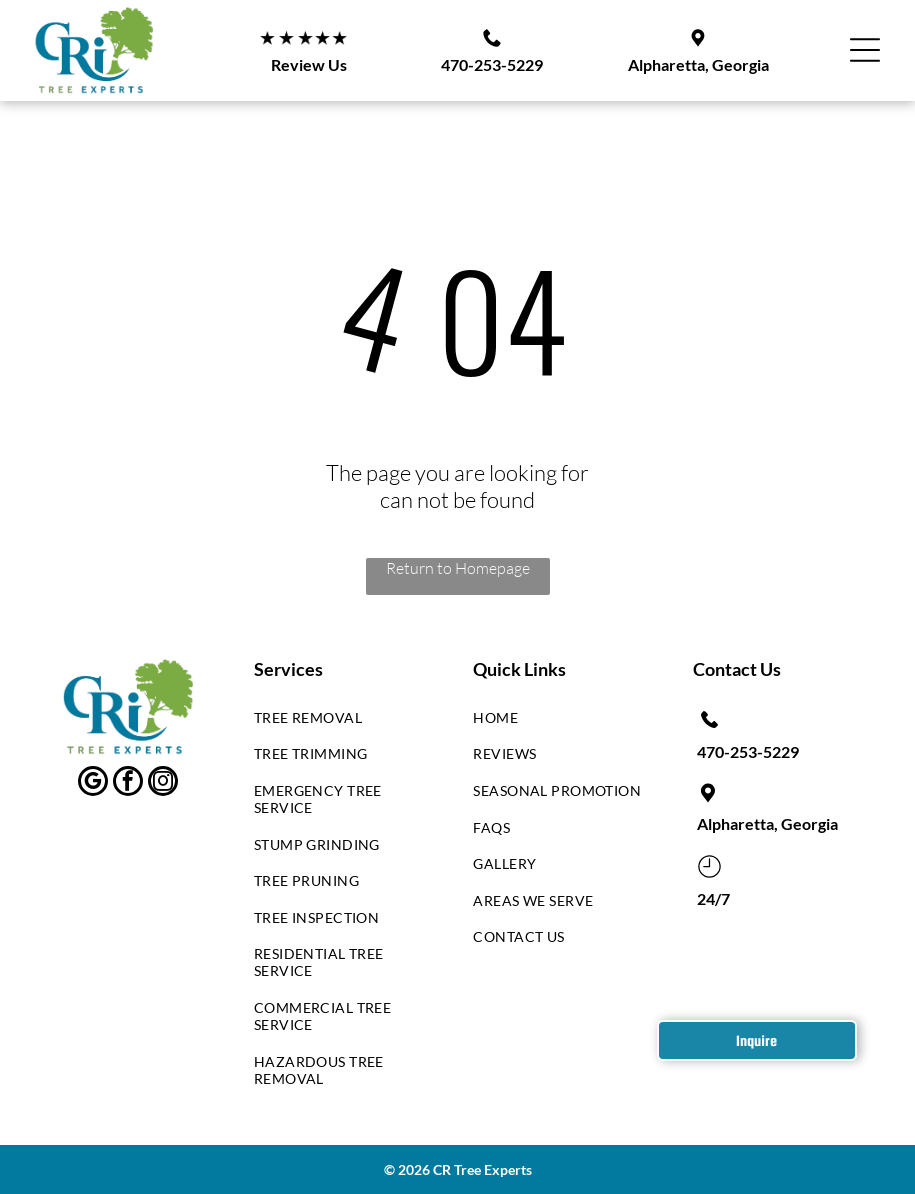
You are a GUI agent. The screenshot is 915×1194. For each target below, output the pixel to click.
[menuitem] (340, 722)
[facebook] (128, 783)
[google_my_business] (93, 783)
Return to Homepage (458, 568)
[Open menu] (865, 50)
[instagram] (163, 783)
